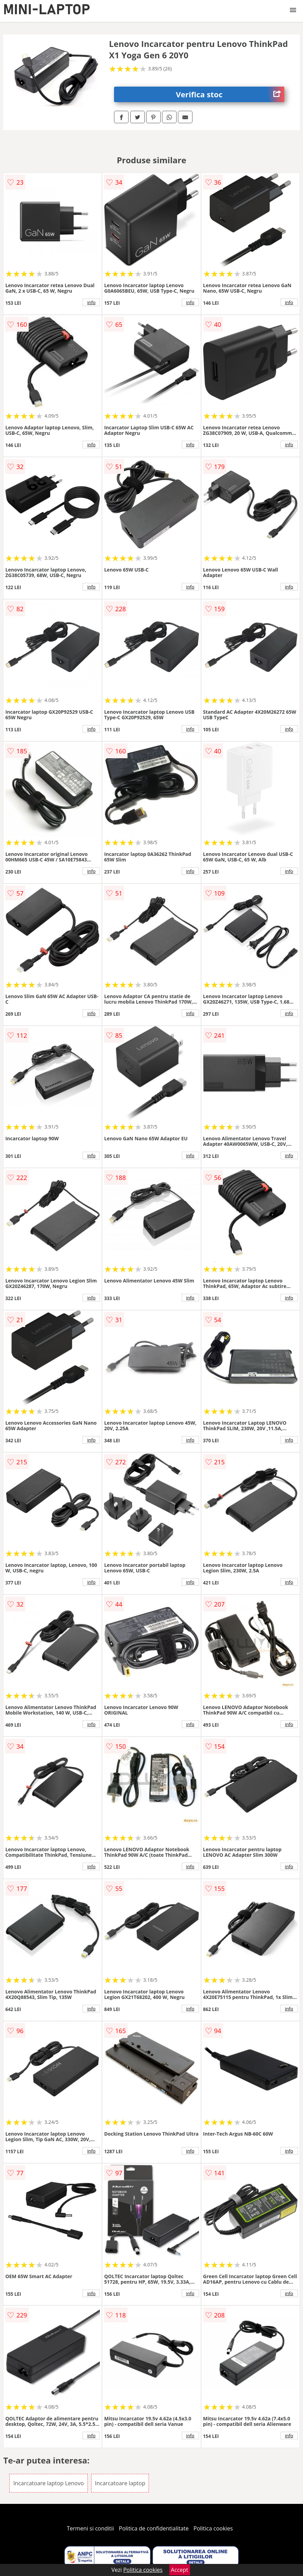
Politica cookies (213, 2528)
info (91, 302)
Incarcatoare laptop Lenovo (48, 2483)
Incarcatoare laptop (120, 2483)
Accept (179, 2570)
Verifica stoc (230, 94)
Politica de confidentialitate (154, 2528)
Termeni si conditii (90, 2528)
